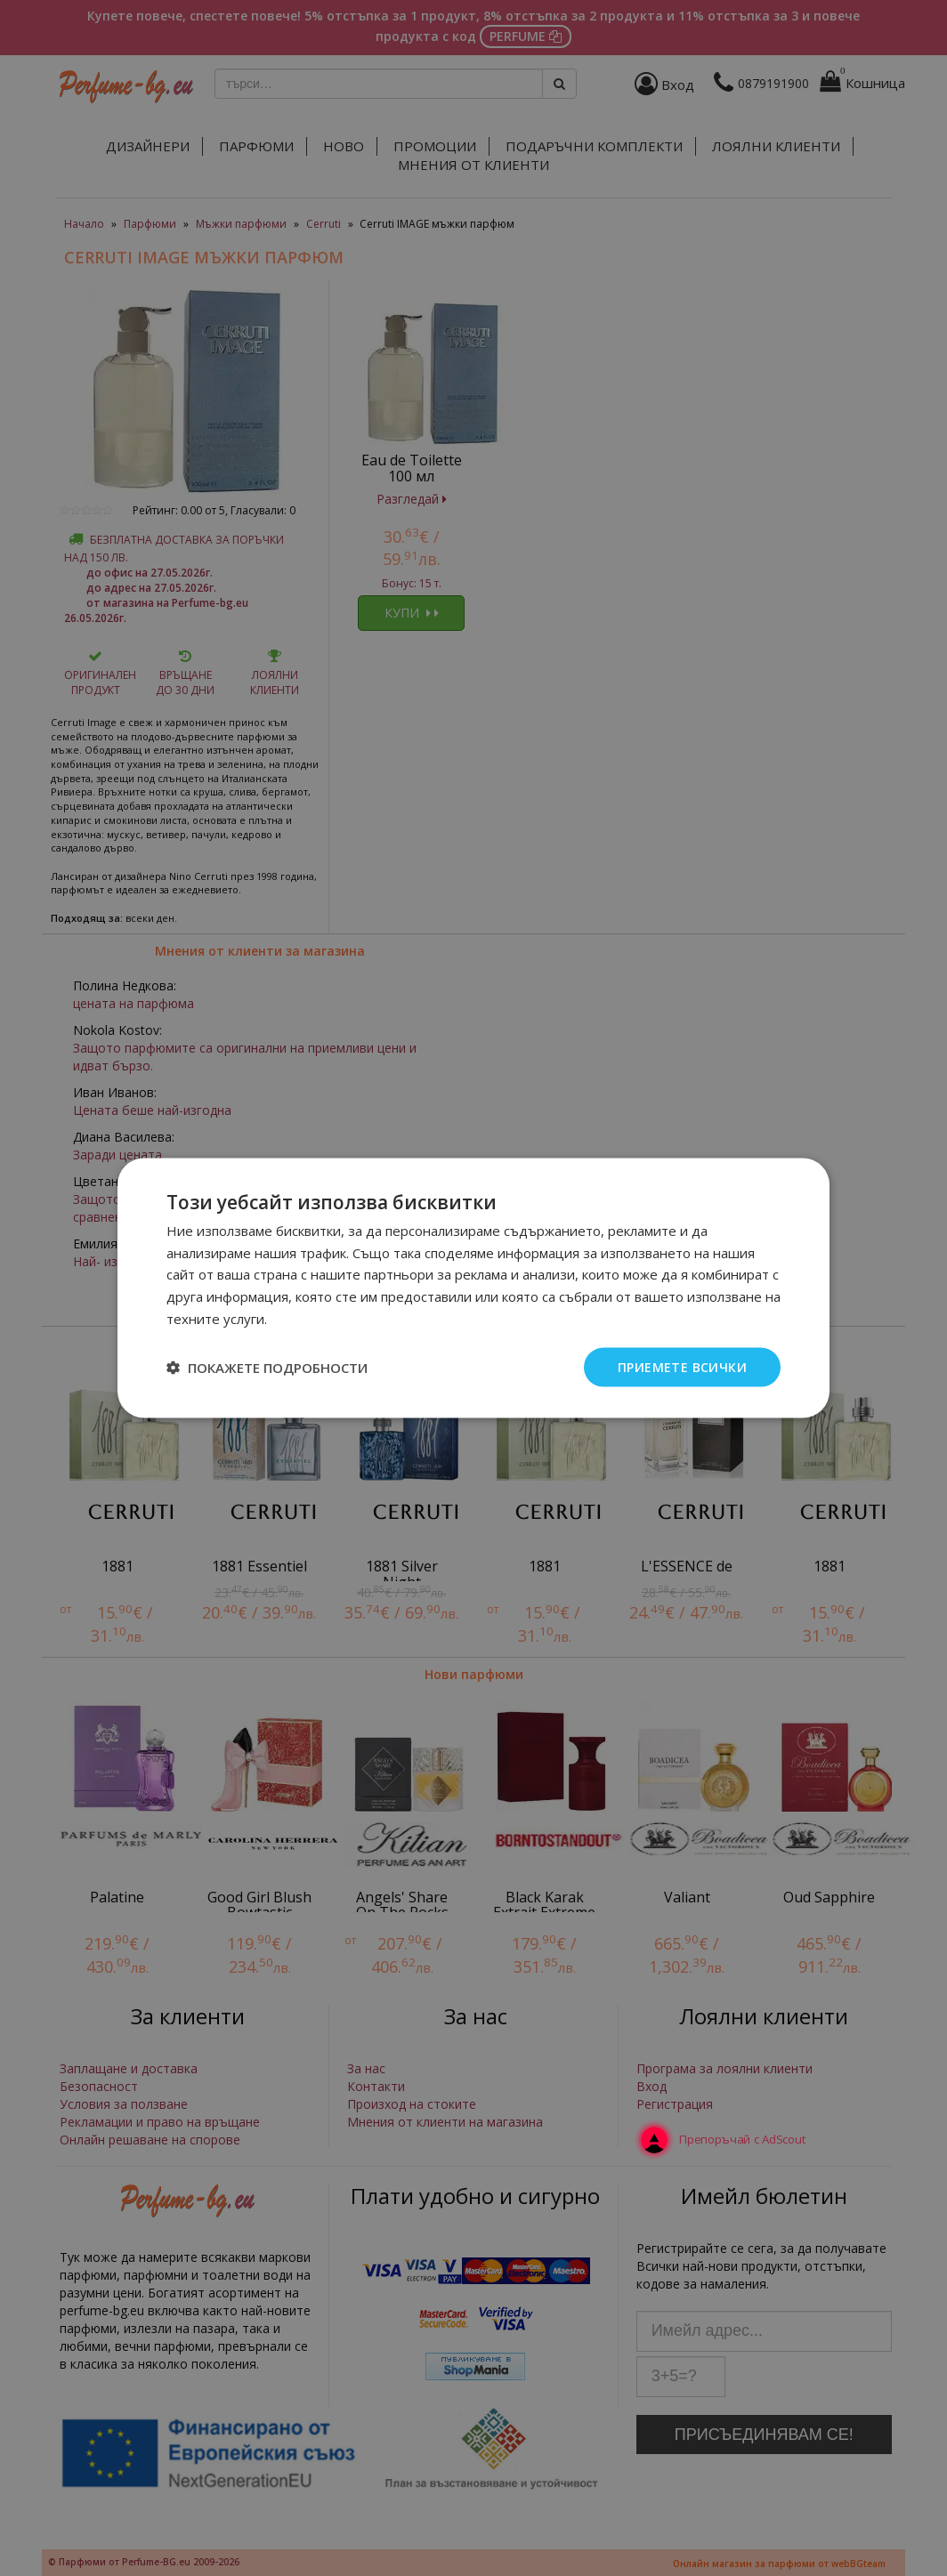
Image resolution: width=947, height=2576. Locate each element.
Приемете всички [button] (682, 1366)
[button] (267, 1368)
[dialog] (473, 1288)
